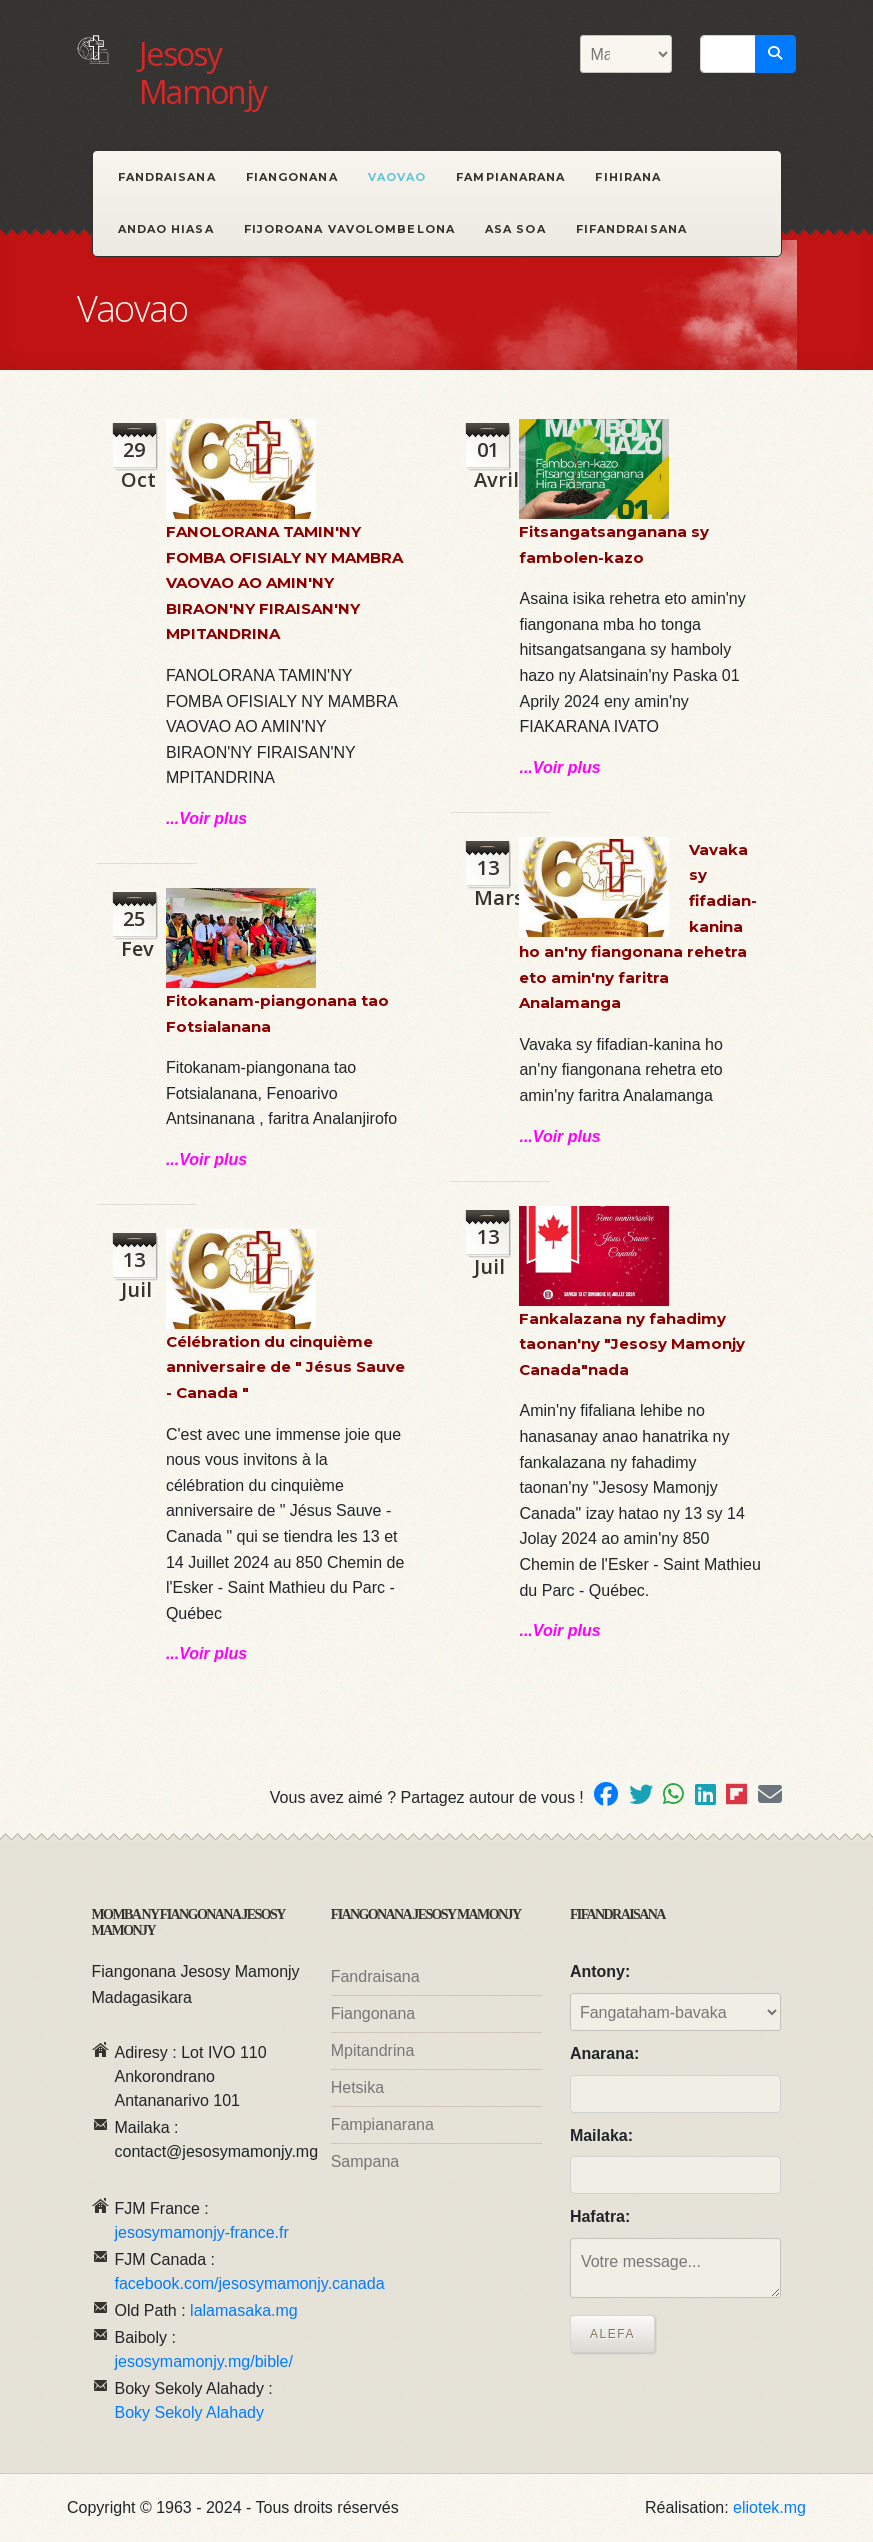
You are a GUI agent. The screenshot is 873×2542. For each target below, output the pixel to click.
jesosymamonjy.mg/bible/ (204, 2361)
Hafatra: (600, 2216)
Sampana (365, 2161)
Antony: (600, 1971)
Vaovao (397, 177)
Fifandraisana (631, 229)
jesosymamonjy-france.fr (202, 2232)
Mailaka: (601, 2135)
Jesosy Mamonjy (203, 72)
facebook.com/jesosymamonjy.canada (250, 2283)
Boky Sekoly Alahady (189, 2412)
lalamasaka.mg (244, 2310)
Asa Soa (515, 229)
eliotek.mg (769, 2507)
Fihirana (628, 177)
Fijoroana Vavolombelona (349, 229)
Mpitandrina (373, 2050)
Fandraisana (167, 177)
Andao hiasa (166, 229)
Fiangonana (292, 177)
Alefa (612, 2334)
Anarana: (604, 2053)
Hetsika (357, 2087)
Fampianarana (510, 177)
